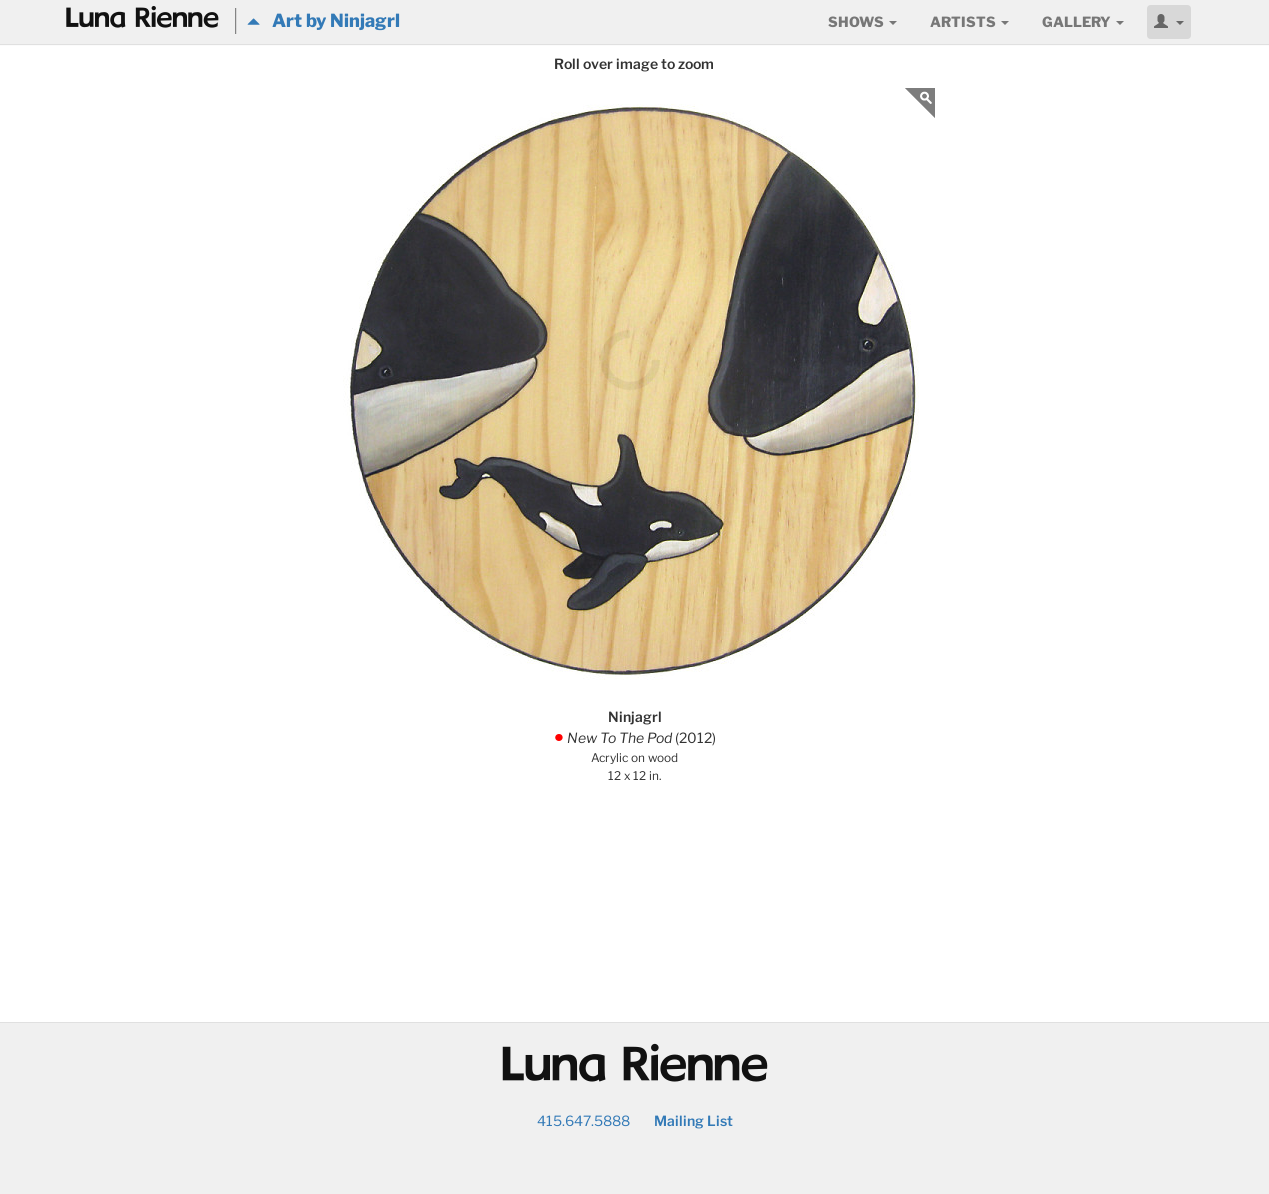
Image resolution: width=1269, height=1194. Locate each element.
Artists (969, 21)
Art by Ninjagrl (323, 20)
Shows (862, 21)
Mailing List (693, 1120)
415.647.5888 (583, 1120)
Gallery (1083, 21)
